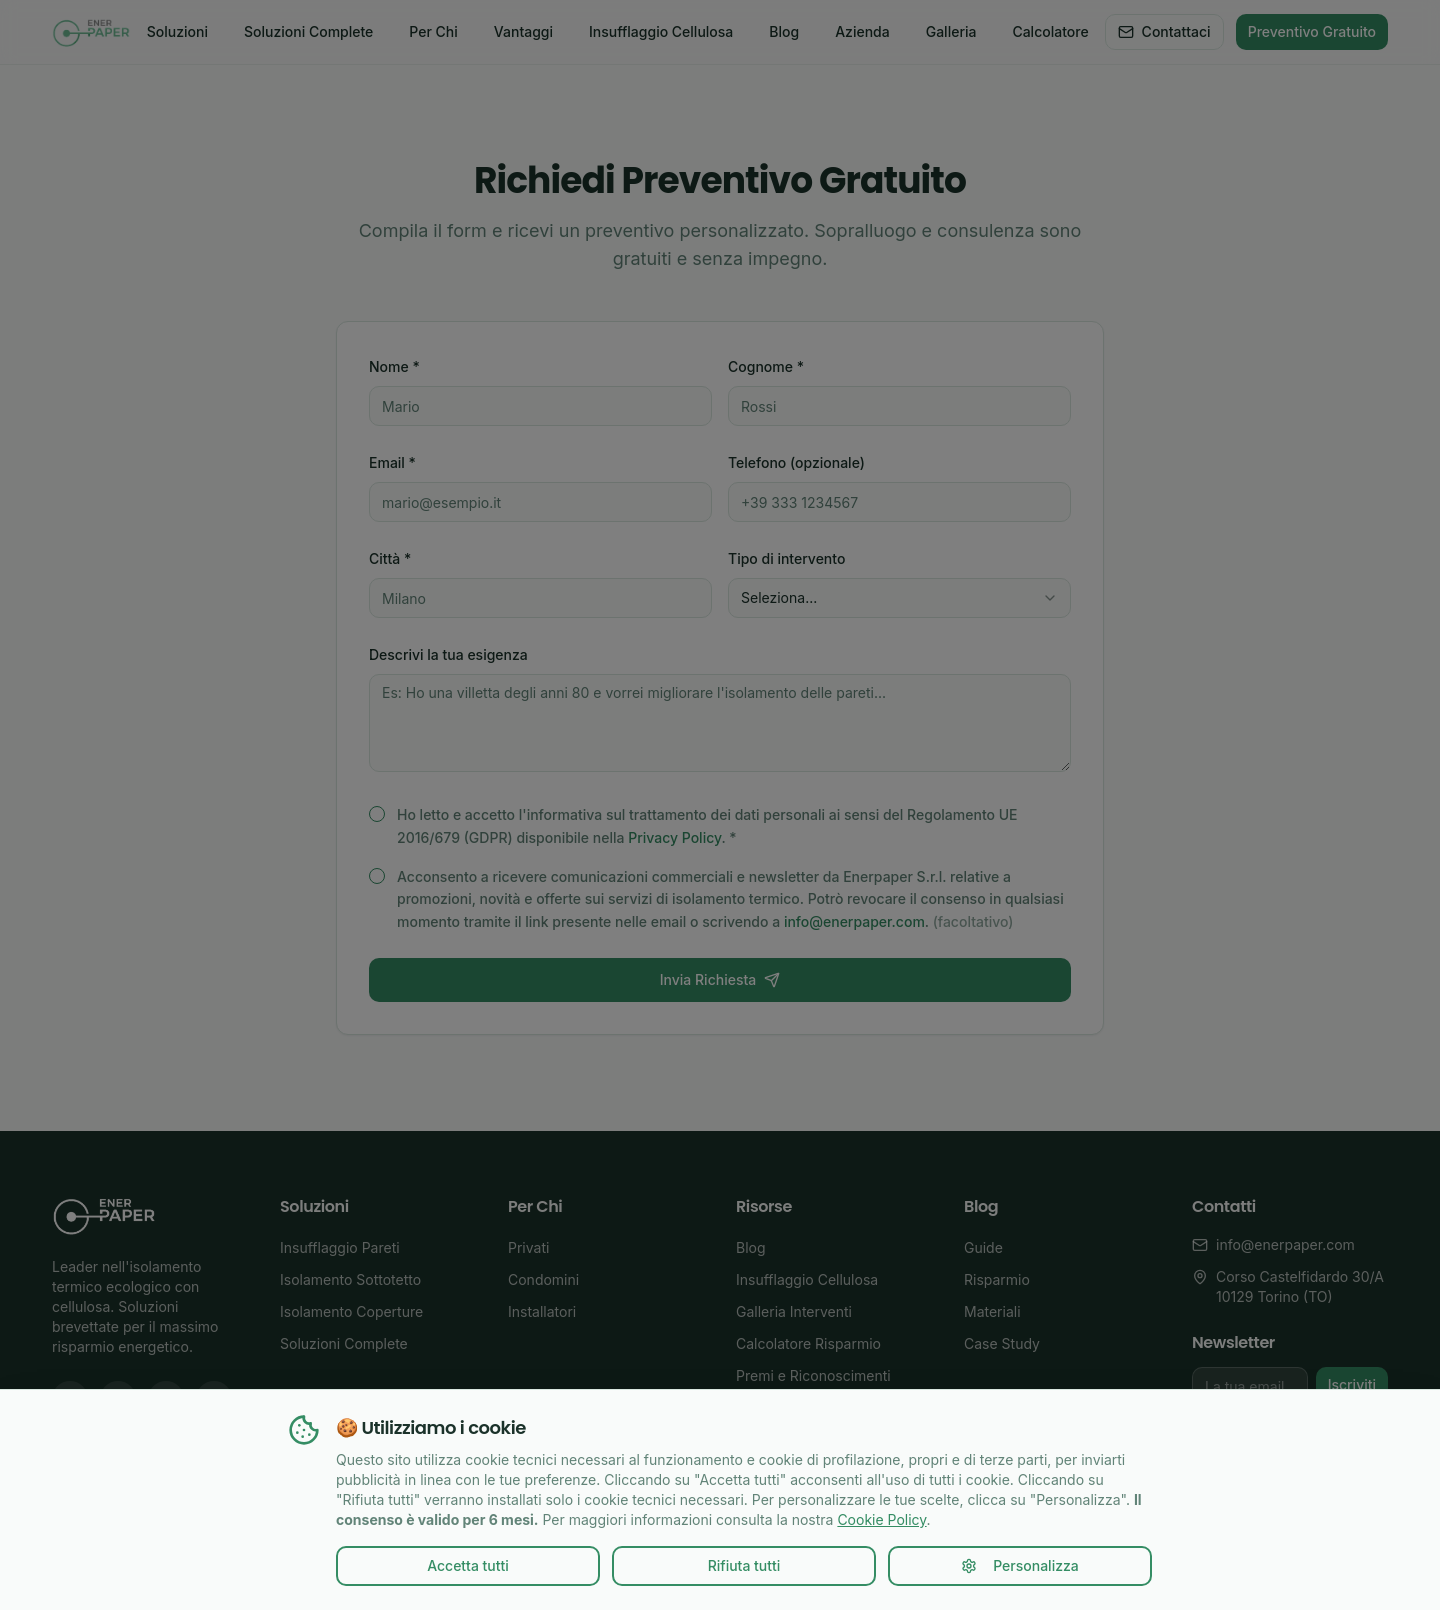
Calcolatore (1050, 31)
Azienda (862, 31)
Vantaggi (523, 31)
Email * (392, 462)
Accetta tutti (468, 1565)
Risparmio (997, 1279)
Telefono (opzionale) (796, 462)
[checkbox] (377, 814)
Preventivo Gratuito (1312, 31)
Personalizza (1020, 1565)
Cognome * (766, 366)
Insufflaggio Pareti (340, 1247)
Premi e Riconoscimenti (813, 1375)
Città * (390, 558)
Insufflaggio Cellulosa (661, 31)
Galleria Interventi (794, 1311)
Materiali (992, 1311)
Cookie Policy (881, 1519)
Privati (528, 1247)
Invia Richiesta (720, 979)
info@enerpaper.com (854, 921)
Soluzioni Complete (308, 31)
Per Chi (433, 31)
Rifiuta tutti (744, 1565)
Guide (983, 1247)
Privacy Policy (674, 837)
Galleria (951, 31)
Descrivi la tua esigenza (448, 654)
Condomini (543, 1279)
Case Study (1002, 1343)
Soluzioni (177, 31)
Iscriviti (1352, 1384)
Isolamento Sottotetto (350, 1279)
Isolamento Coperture (351, 1311)
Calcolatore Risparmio (808, 1343)
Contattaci (1164, 31)
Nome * (394, 366)
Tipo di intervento (786, 558)
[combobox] (899, 598)
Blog (784, 31)
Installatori (542, 1311)
